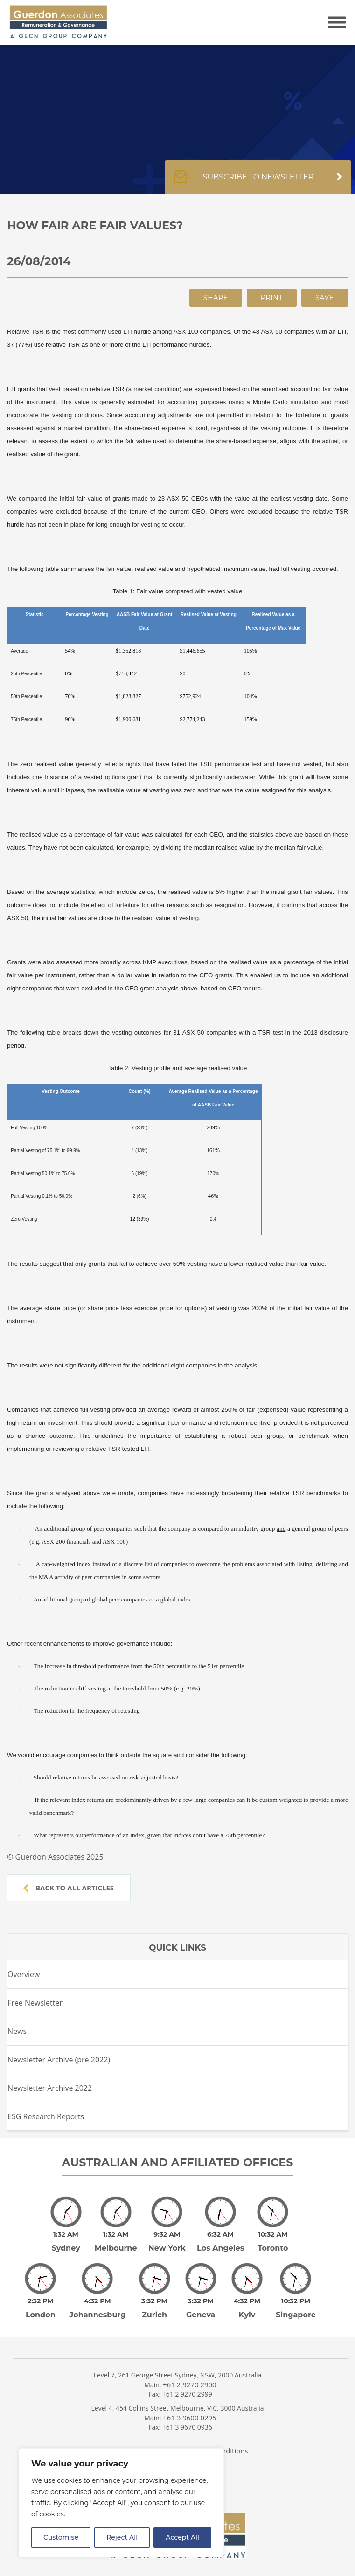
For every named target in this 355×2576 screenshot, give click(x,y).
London (41, 2301)
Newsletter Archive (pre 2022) (58, 2059)
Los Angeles (220, 2241)
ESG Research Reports (45, 2116)
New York (167, 2241)
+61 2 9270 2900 (189, 2371)
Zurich (154, 2301)
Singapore (296, 2301)
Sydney (65, 2241)
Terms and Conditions (212, 2437)
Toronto (273, 2241)
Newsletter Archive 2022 (49, 2088)
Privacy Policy (129, 2437)
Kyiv (247, 2301)
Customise (60, 2537)
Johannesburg (98, 2301)
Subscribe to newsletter (258, 182)
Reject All (122, 2537)
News (17, 2031)
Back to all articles (68, 1887)
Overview (23, 1974)
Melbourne (116, 2241)
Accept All (182, 2537)
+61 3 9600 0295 (189, 2404)
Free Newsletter (35, 2003)
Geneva (201, 2301)
